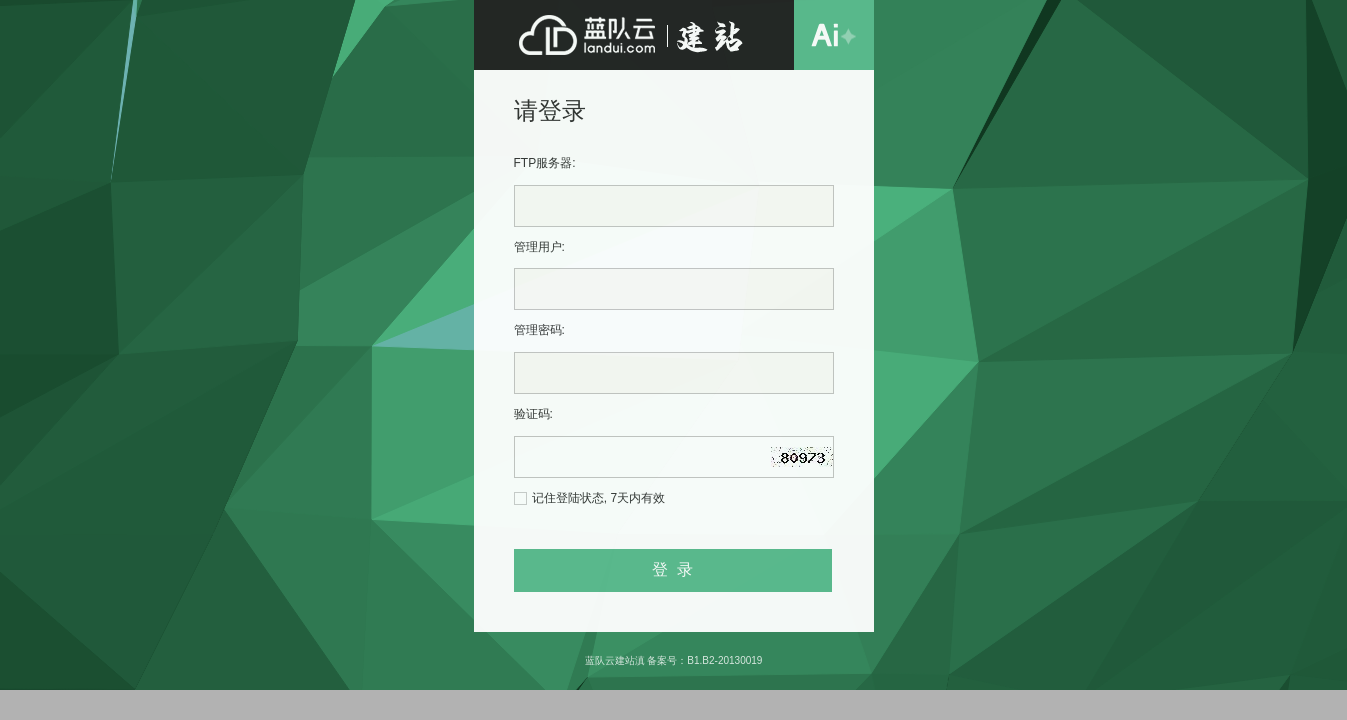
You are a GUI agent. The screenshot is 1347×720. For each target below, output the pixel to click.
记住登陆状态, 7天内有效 (598, 498)
